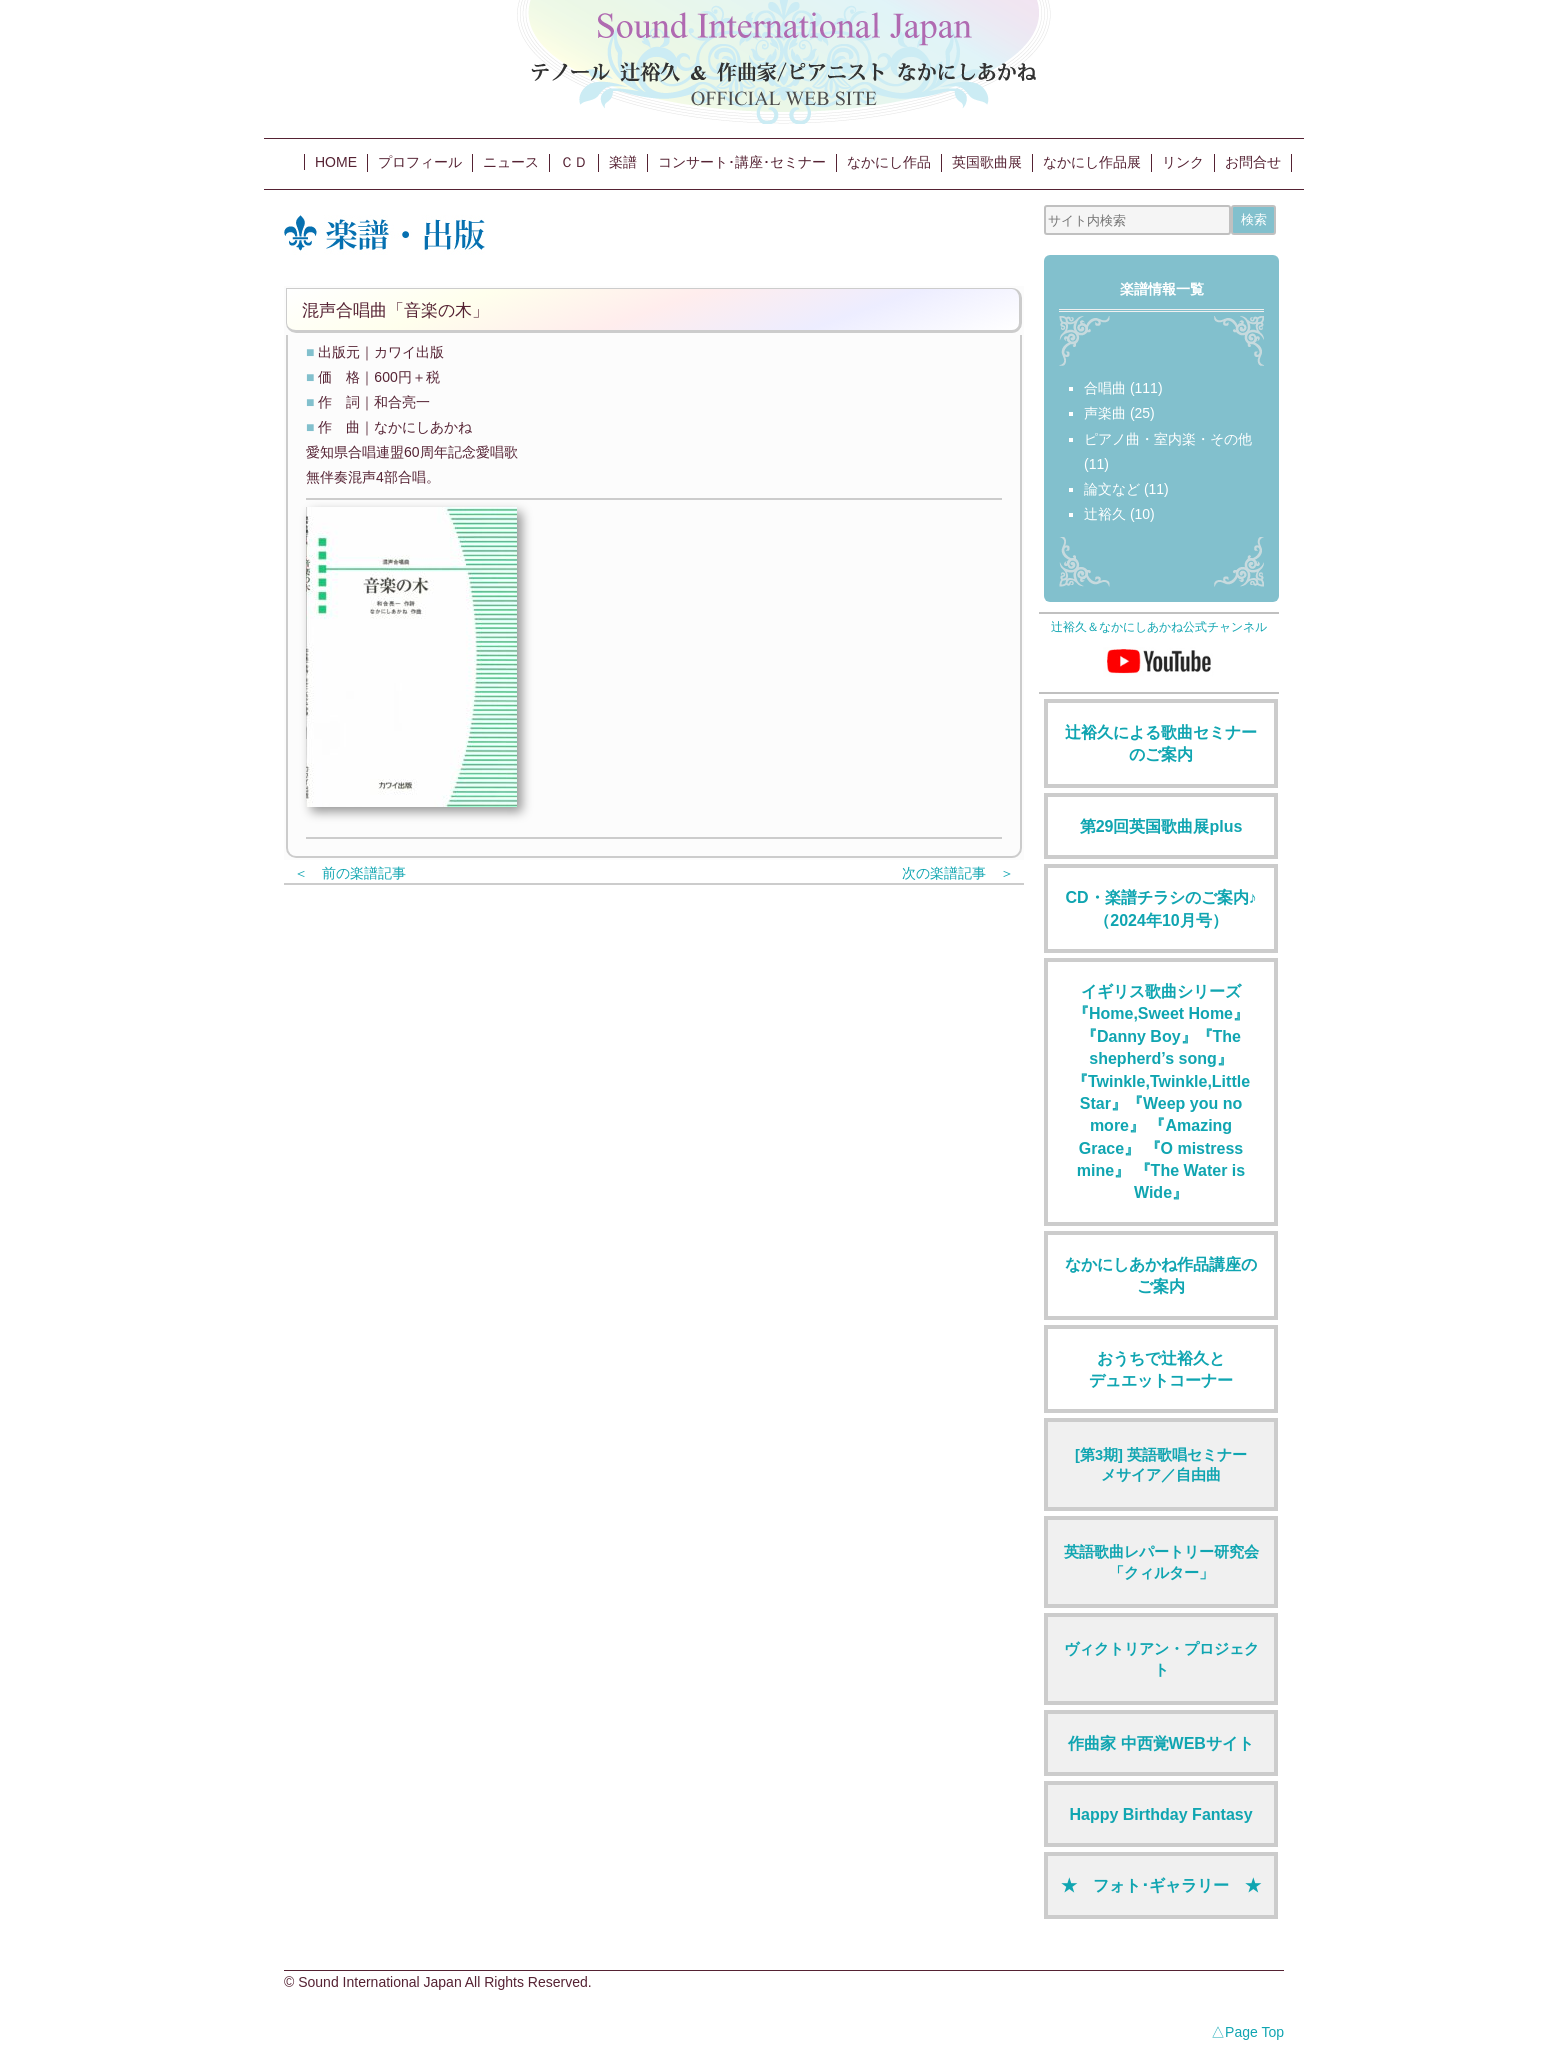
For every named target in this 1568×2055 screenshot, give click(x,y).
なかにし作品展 (1092, 162)
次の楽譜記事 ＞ (958, 873)
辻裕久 (1105, 514)
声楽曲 (1105, 413)
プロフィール (420, 162)
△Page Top (1247, 2032)
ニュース (511, 162)
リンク (1183, 162)
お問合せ (1253, 162)
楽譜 (623, 162)
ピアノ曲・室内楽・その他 (1168, 439)
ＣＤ (574, 162)
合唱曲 (1105, 388)
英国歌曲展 (987, 162)
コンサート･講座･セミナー (742, 162)
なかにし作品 (889, 162)
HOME (336, 162)
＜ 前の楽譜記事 (350, 873)
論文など (1112, 489)
